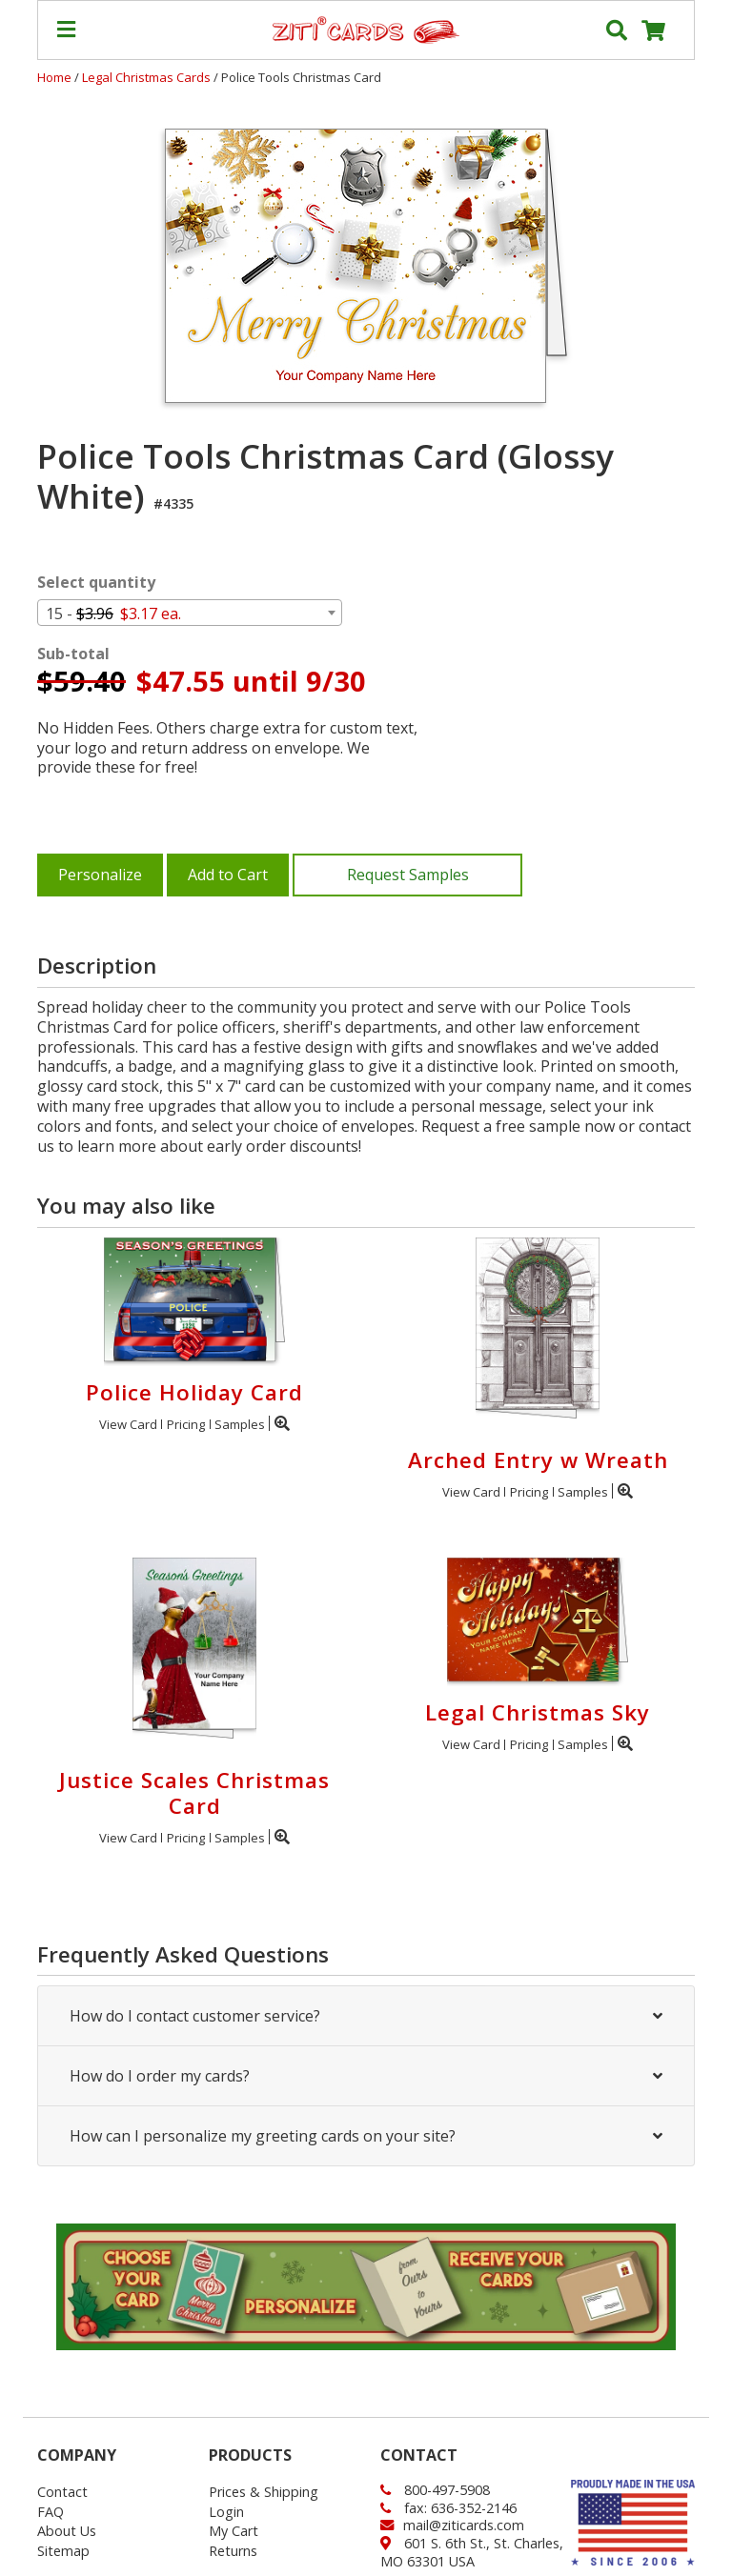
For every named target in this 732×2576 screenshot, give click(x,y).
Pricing (186, 1424)
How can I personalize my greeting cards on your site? (366, 2135)
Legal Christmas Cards (148, 77)
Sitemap (63, 2551)
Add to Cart (228, 874)
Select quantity (96, 583)
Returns (233, 2551)
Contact (62, 2492)
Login (226, 2512)
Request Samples (408, 874)
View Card (128, 1424)
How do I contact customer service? (366, 2015)
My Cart (233, 2531)
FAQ (50, 2512)
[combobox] (189, 612)
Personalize (100, 874)
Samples (239, 1424)
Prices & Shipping (263, 2492)
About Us (66, 2531)
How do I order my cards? (366, 2075)
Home (54, 77)
